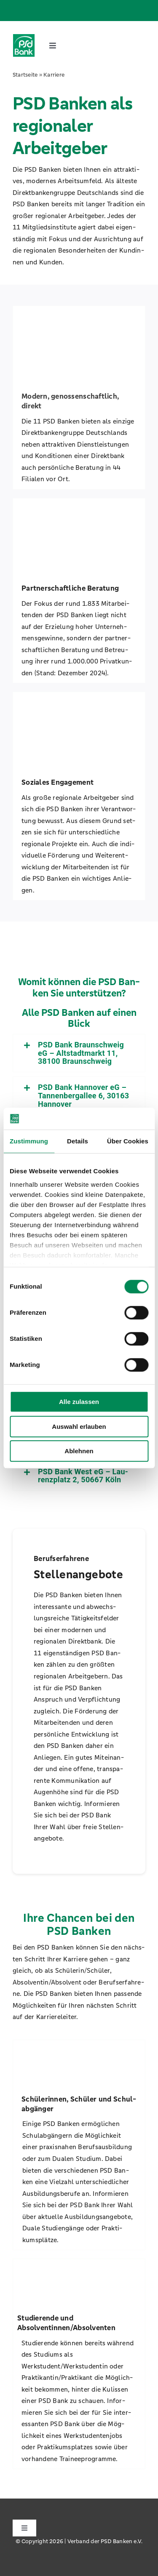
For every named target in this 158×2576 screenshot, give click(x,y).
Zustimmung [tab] (29, 1141)
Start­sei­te (25, 74)
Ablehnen (78, 1450)
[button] (79, 1053)
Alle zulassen (79, 1401)
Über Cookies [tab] (127, 1141)
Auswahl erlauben (79, 1426)
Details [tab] (77, 1141)
